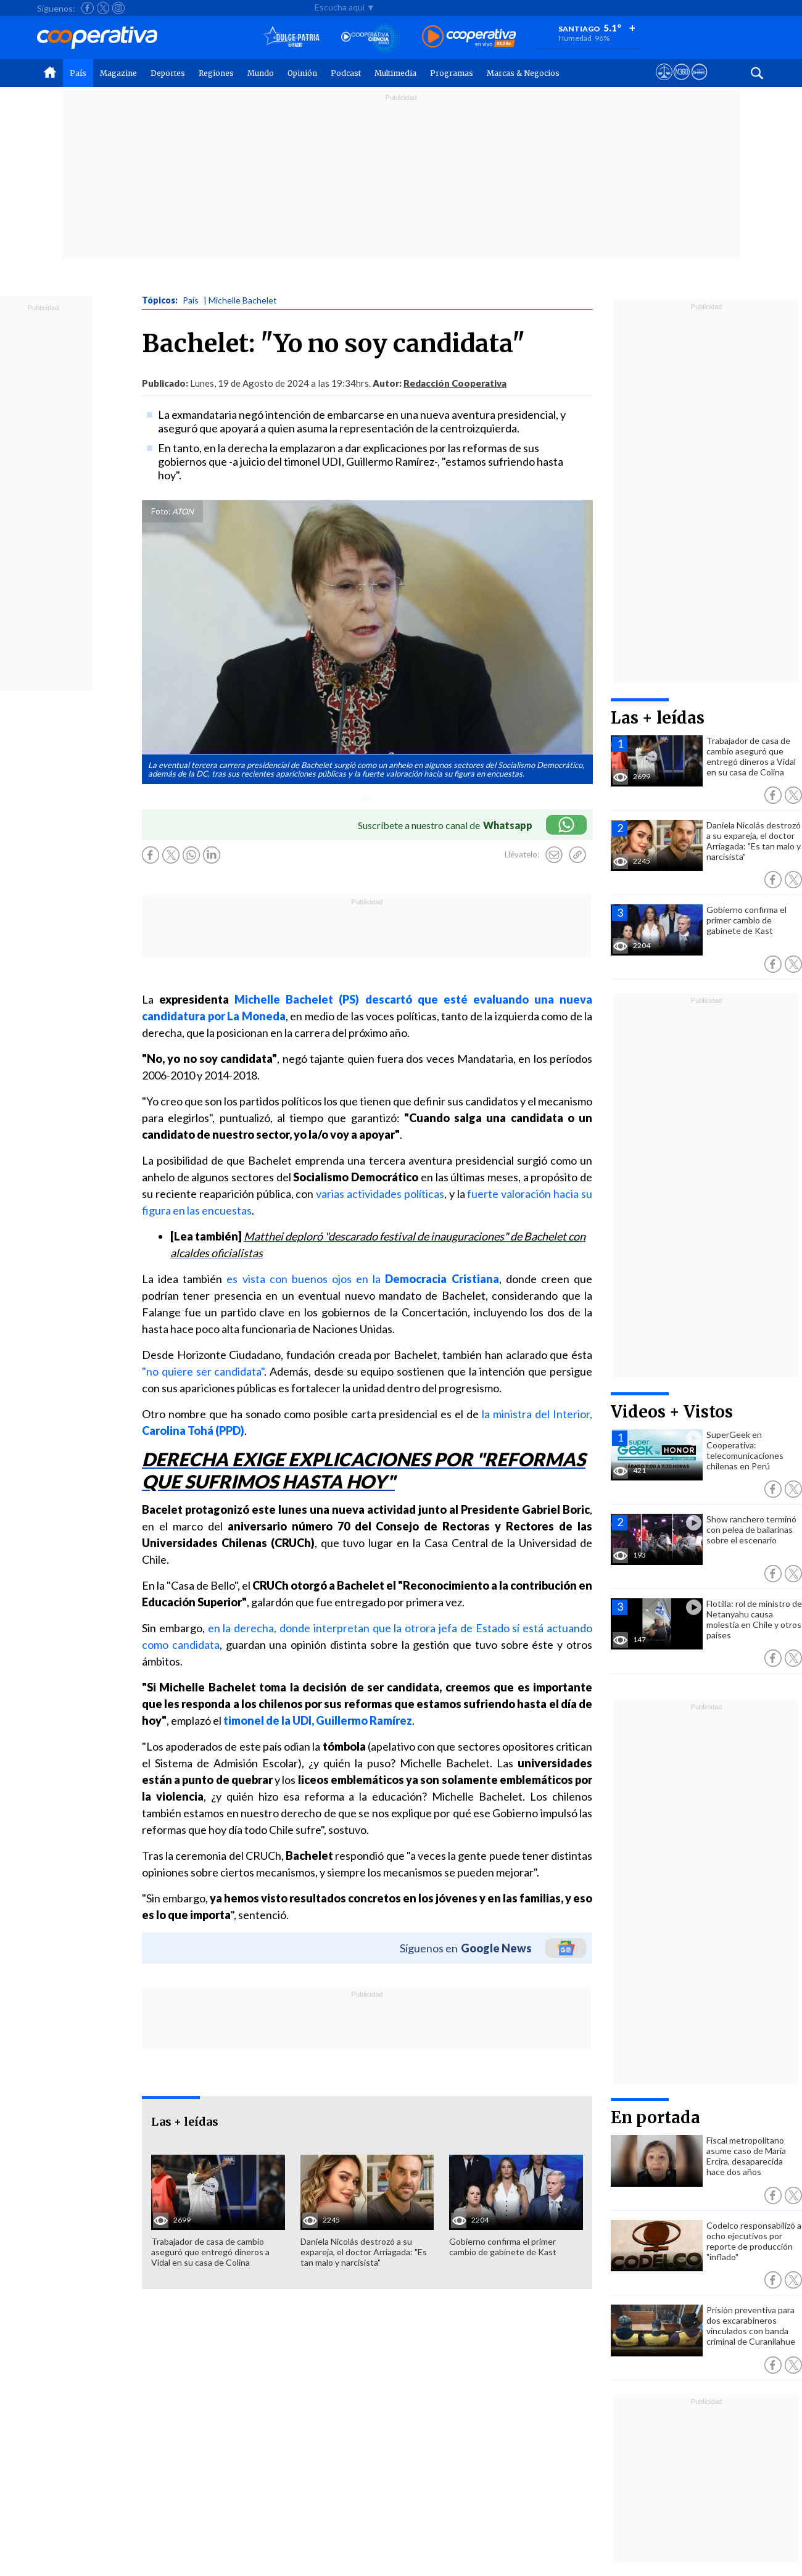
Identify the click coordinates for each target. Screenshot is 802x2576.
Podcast (346, 73)
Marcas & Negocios (523, 73)
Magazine (118, 73)
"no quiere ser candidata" (203, 1371)
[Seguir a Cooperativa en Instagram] (118, 8)
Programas (451, 73)
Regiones (216, 73)
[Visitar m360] (681, 83)
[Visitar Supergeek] (699, 83)
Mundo (260, 73)
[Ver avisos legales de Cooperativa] (664, 83)
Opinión (302, 73)
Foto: (160, 511)
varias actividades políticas (380, 1193)
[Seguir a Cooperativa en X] (103, 8)
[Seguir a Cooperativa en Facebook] (87, 8)
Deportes (168, 73)
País (78, 73)
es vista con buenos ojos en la (362, 1279)
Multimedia (395, 73)
